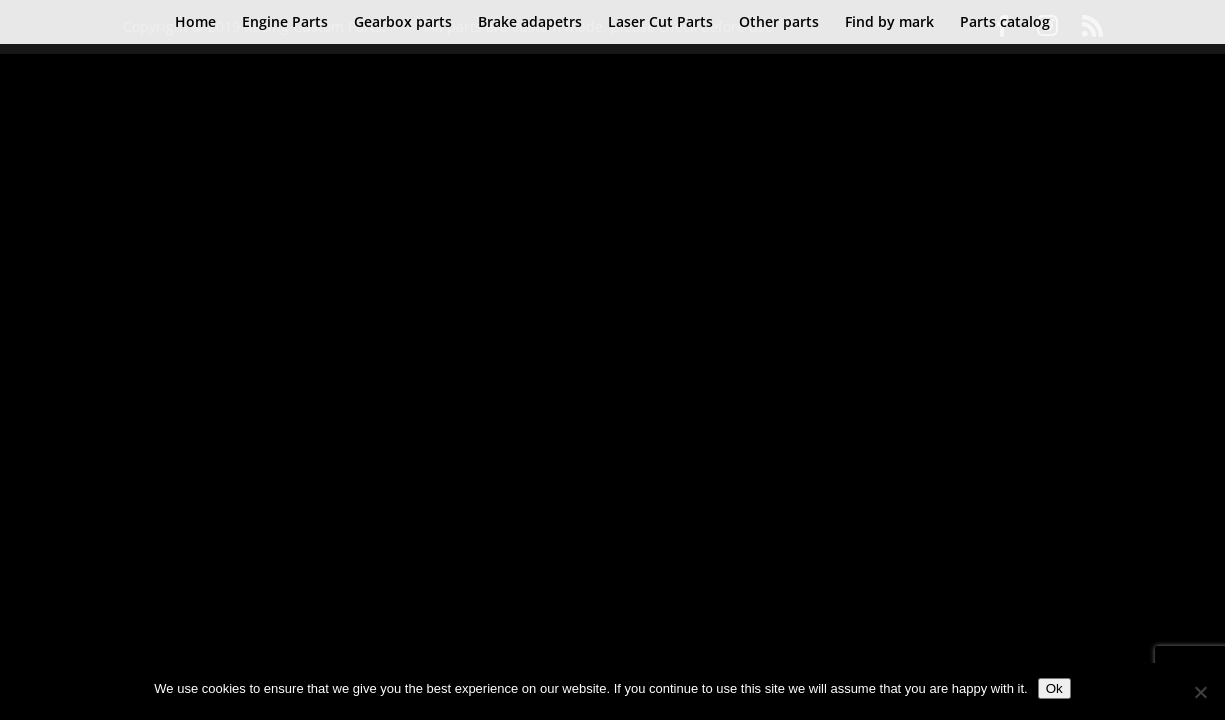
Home (195, 23)
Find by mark (889, 23)
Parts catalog (1005, 23)
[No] (1200, 692)
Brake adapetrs (530, 23)
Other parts (779, 23)
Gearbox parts (403, 23)
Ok (1054, 688)
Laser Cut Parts (660, 23)
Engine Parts (285, 23)
